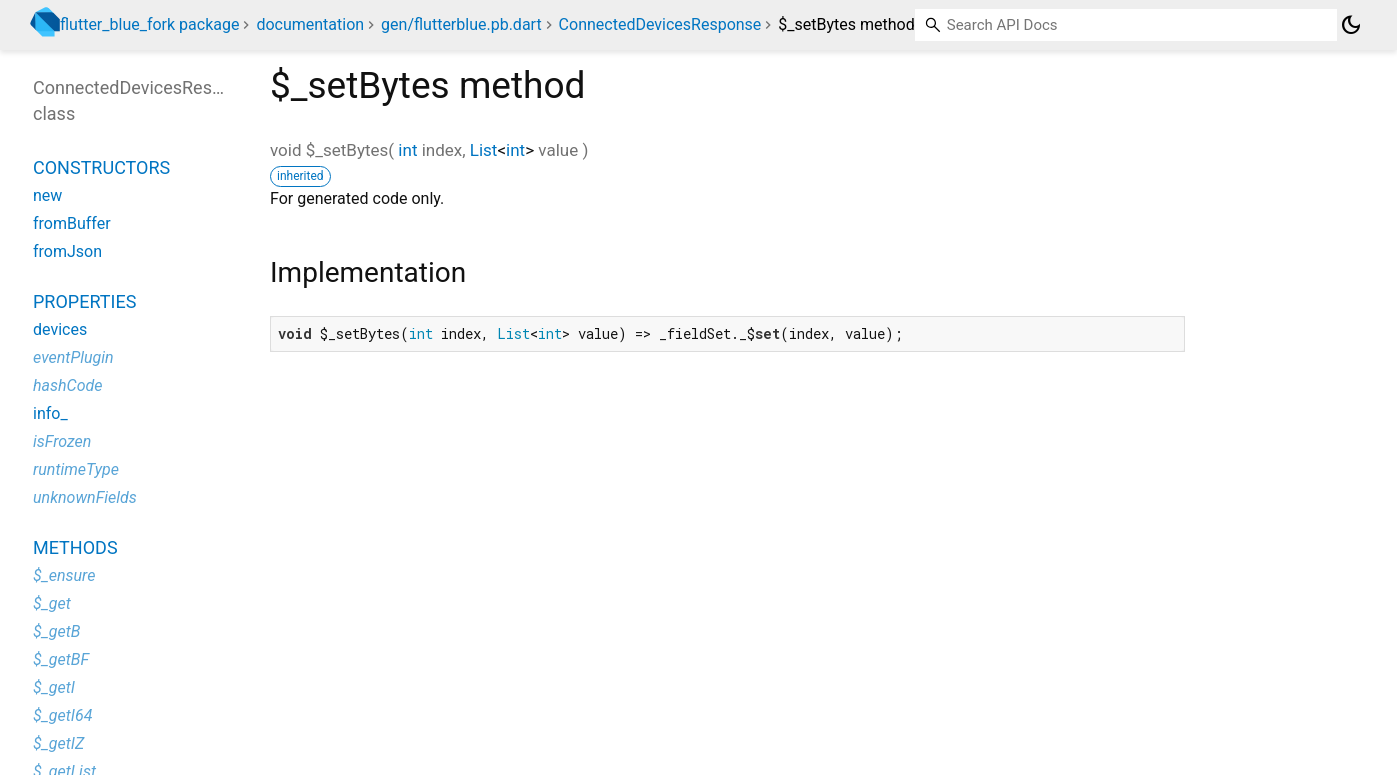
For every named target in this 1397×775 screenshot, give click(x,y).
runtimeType (76, 469)
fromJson (67, 251)
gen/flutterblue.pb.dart (461, 24)
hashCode (67, 385)
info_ (50, 413)
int (407, 150)
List (484, 150)
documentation (310, 24)
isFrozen (62, 441)
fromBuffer (72, 223)
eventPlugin (73, 357)
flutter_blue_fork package (149, 24)
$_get (52, 603)
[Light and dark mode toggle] (1351, 25)
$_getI (54, 687)
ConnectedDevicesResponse (660, 24)
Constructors (101, 167)
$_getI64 (62, 715)
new (47, 195)
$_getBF (61, 659)
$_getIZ (58, 743)
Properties (84, 301)
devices (60, 329)
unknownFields (85, 497)
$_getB (56, 631)
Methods (75, 547)
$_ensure (64, 575)
